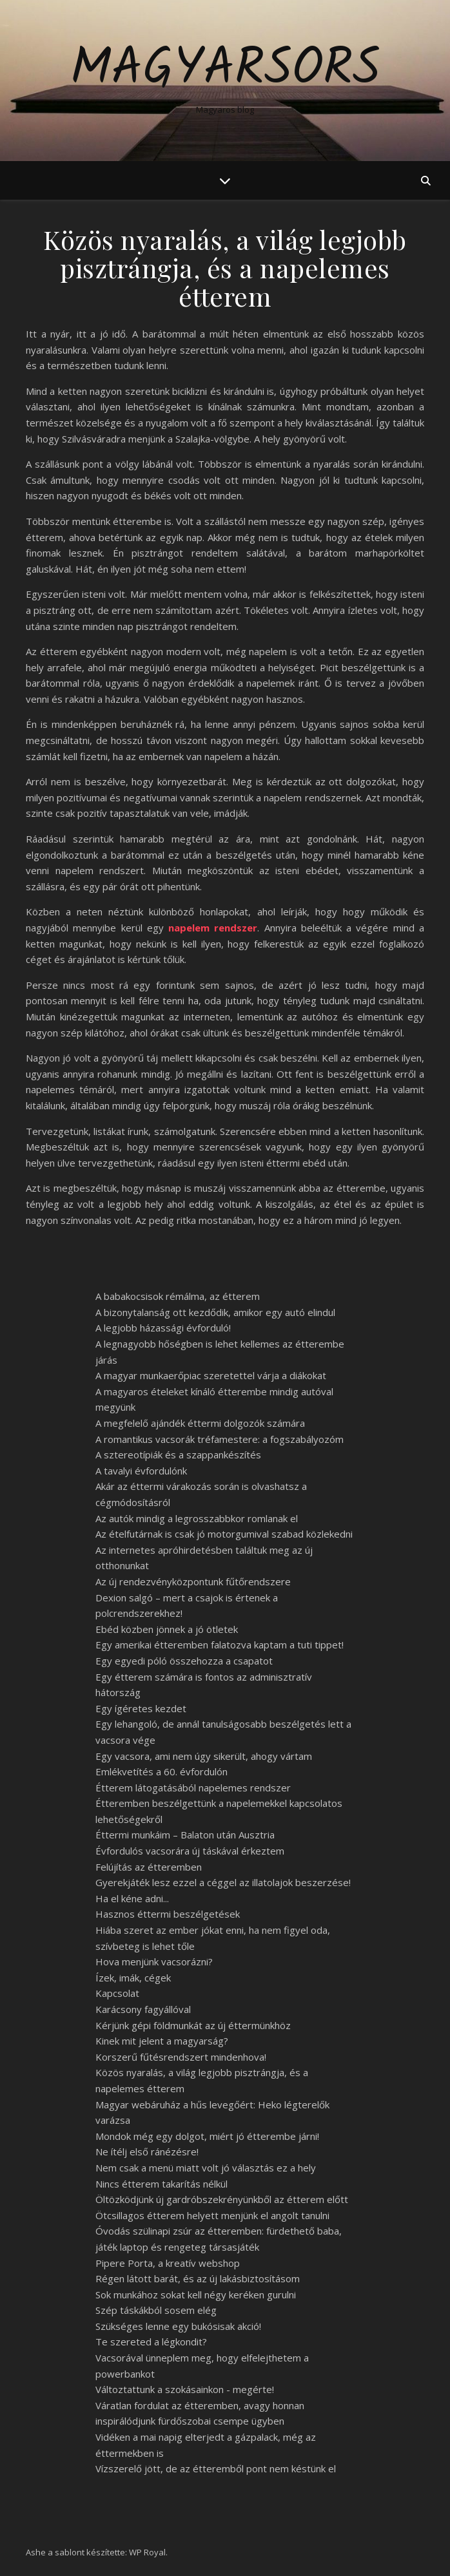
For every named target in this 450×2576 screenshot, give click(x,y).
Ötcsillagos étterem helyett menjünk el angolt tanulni (212, 2215)
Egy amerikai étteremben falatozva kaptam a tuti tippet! (219, 1644)
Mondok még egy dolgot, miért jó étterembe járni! (207, 2136)
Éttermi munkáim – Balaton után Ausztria (185, 1834)
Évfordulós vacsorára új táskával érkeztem (189, 1850)
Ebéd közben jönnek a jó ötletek (166, 1629)
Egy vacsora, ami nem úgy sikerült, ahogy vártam (203, 1756)
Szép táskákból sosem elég (156, 2310)
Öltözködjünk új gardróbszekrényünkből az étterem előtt (221, 2199)
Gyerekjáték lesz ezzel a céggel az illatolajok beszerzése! (223, 1882)
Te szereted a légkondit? (151, 2341)
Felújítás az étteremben (148, 1866)
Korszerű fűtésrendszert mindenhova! (180, 2056)
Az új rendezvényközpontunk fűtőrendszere (193, 1581)
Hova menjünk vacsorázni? (154, 1961)
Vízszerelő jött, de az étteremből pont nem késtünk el (215, 2468)
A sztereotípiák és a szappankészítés (178, 1454)
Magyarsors (225, 69)
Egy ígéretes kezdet (140, 1708)
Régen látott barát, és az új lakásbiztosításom (197, 2278)
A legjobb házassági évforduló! (163, 1327)
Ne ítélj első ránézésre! (147, 2151)
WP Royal (147, 2552)
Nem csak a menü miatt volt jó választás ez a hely (205, 2167)
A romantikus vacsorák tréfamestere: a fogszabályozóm (219, 1439)
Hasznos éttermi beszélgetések (167, 1913)
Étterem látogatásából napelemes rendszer (193, 1787)
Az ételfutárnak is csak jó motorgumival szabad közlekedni (224, 1533)
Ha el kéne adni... (132, 1898)
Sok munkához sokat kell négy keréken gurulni (195, 2294)
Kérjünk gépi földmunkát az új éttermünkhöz (193, 2025)
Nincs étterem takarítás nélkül (161, 2183)
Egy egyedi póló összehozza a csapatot (184, 1660)
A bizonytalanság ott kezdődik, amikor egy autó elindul (215, 1312)
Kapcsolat (117, 1993)
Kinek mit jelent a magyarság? (161, 2040)
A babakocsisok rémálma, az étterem (177, 1296)
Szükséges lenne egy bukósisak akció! (178, 2326)
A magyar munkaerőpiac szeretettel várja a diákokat (210, 1375)
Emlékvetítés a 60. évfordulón (161, 1771)
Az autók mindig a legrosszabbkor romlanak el (196, 1518)
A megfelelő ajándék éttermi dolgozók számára (200, 1423)
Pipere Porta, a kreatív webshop (167, 2262)
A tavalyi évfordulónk (141, 1470)
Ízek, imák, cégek (133, 1977)
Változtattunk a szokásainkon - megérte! (184, 2389)
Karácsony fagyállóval (143, 2009)
